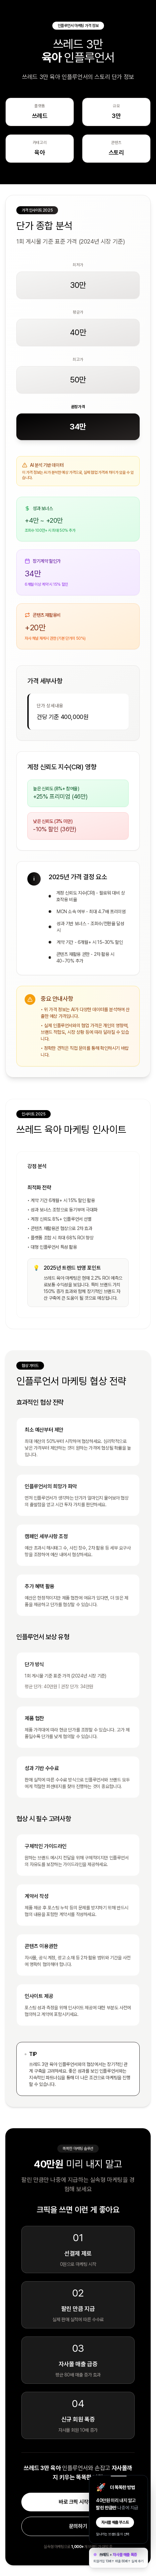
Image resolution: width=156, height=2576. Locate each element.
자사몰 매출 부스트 (115, 2522)
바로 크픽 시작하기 (78, 2502)
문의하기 (78, 2526)
